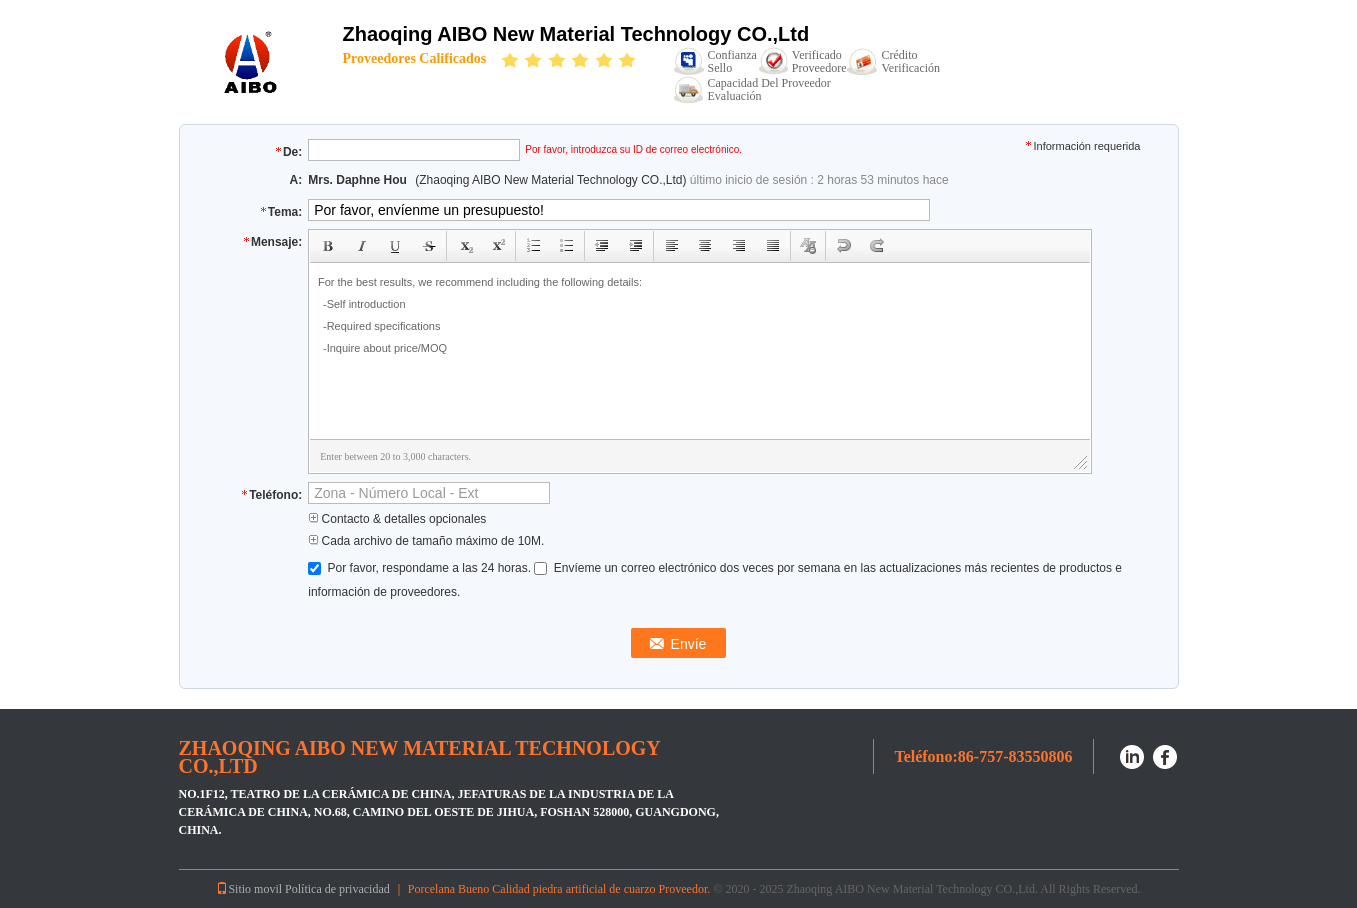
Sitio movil (249, 889)
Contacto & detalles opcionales (397, 519)
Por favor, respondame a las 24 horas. (421, 568)
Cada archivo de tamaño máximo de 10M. (426, 541)
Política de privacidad (337, 889)
